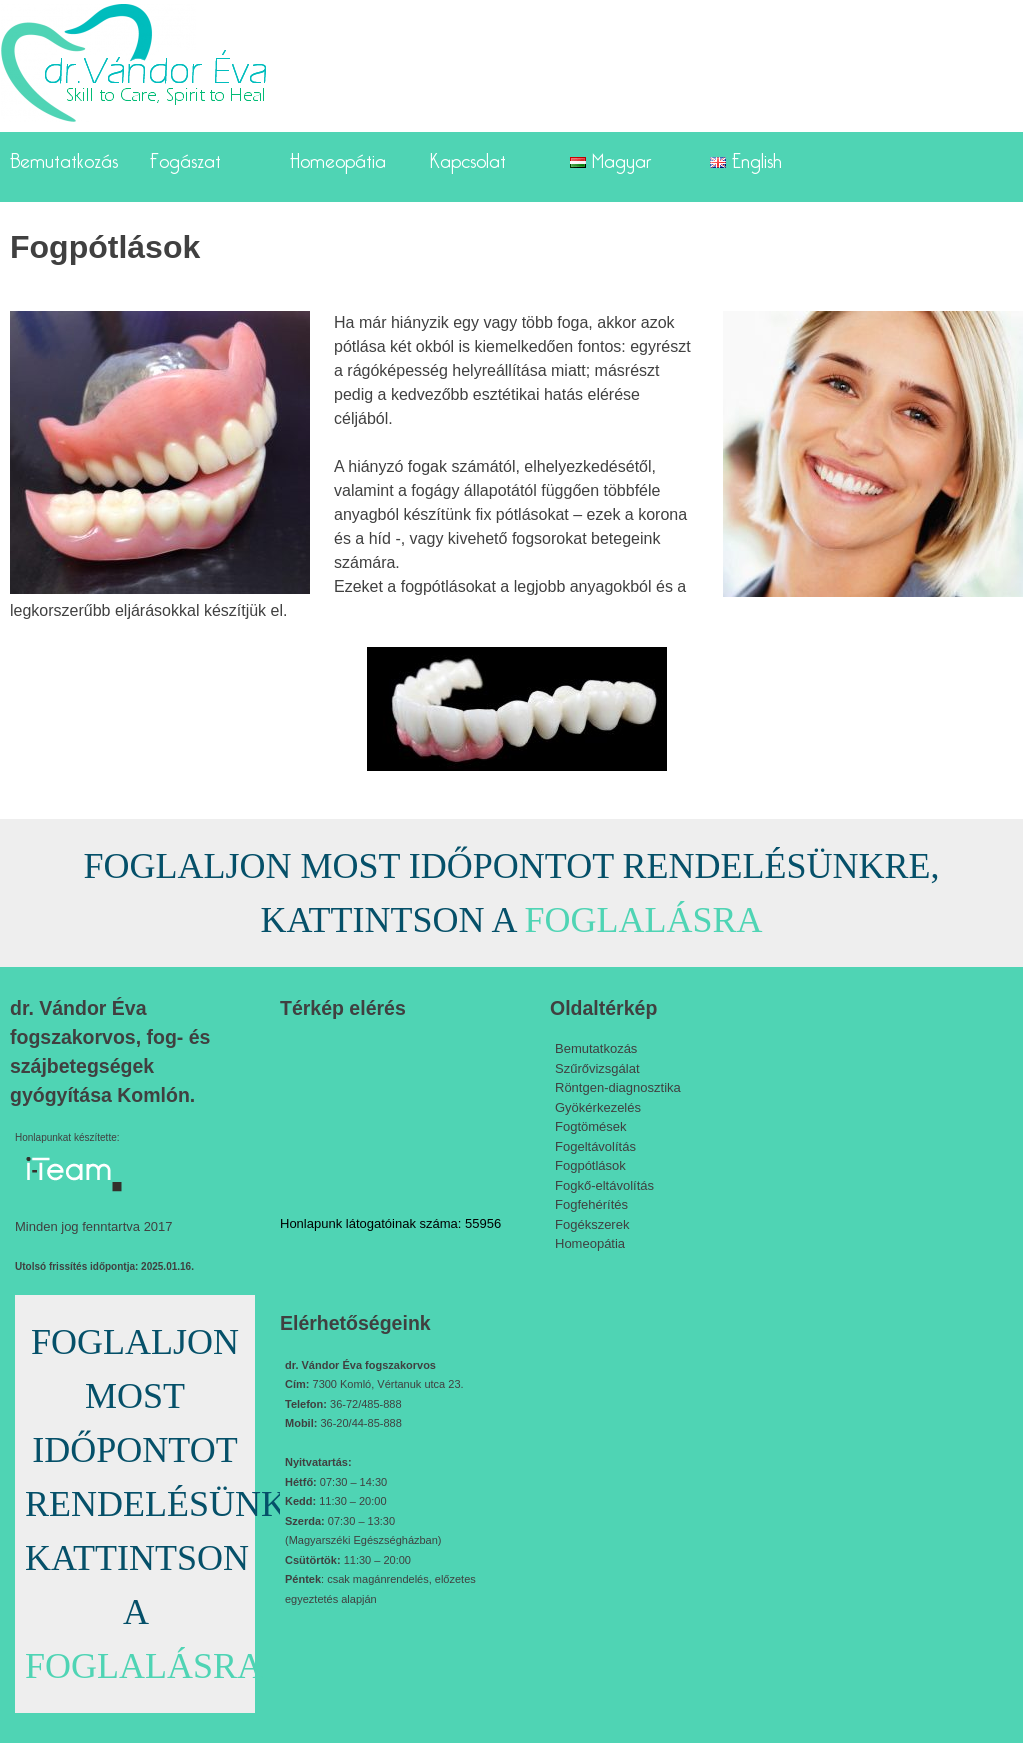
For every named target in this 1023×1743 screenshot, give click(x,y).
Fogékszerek (592, 1224)
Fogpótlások (590, 1165)
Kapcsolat (468, 157)
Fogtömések (591, 1126)
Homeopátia (338, 157)
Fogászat (185, 157)
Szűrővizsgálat (597, 1068)
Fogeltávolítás (595, 1146)
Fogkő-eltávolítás (604, 1185)
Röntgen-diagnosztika (618, 1087)
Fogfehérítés (591, 1204)
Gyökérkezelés (598, 1107)
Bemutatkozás (64, 157)
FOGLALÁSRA (643, 920)
